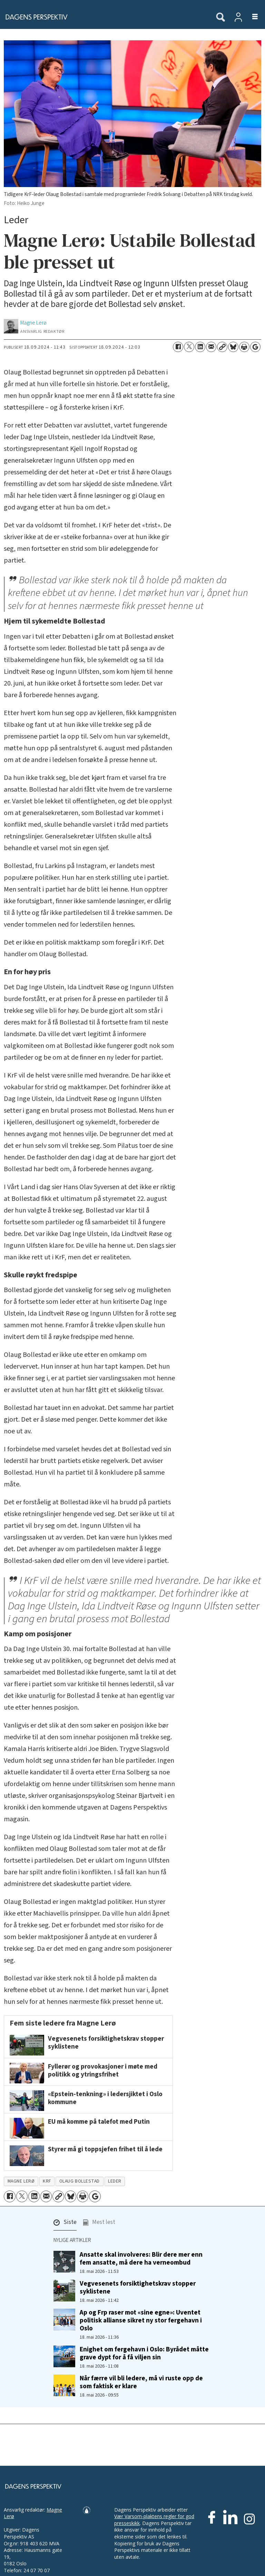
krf (47, 2181)
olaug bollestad (79, 2181)
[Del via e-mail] (211, 347)
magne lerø (21, 2181)
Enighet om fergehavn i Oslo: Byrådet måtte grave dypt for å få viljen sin (144, 2353)
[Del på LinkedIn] (200, 347)
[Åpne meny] (251, 17)
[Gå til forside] (104, 16)
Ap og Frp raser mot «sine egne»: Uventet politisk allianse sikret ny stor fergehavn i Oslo (141, 2320)
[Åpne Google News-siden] (255, 347)
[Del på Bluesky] (233, 347)
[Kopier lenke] (222, 347)
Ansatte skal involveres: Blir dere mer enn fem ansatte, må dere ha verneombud (141, 2258)
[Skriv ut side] (244, 347)
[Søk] (220, 17)
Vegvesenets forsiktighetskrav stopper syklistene (138, 2287)
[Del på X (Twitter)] (189, 347)
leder (114, 2181)
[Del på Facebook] (178, 347)
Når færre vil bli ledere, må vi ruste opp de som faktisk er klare (141, 2382)
